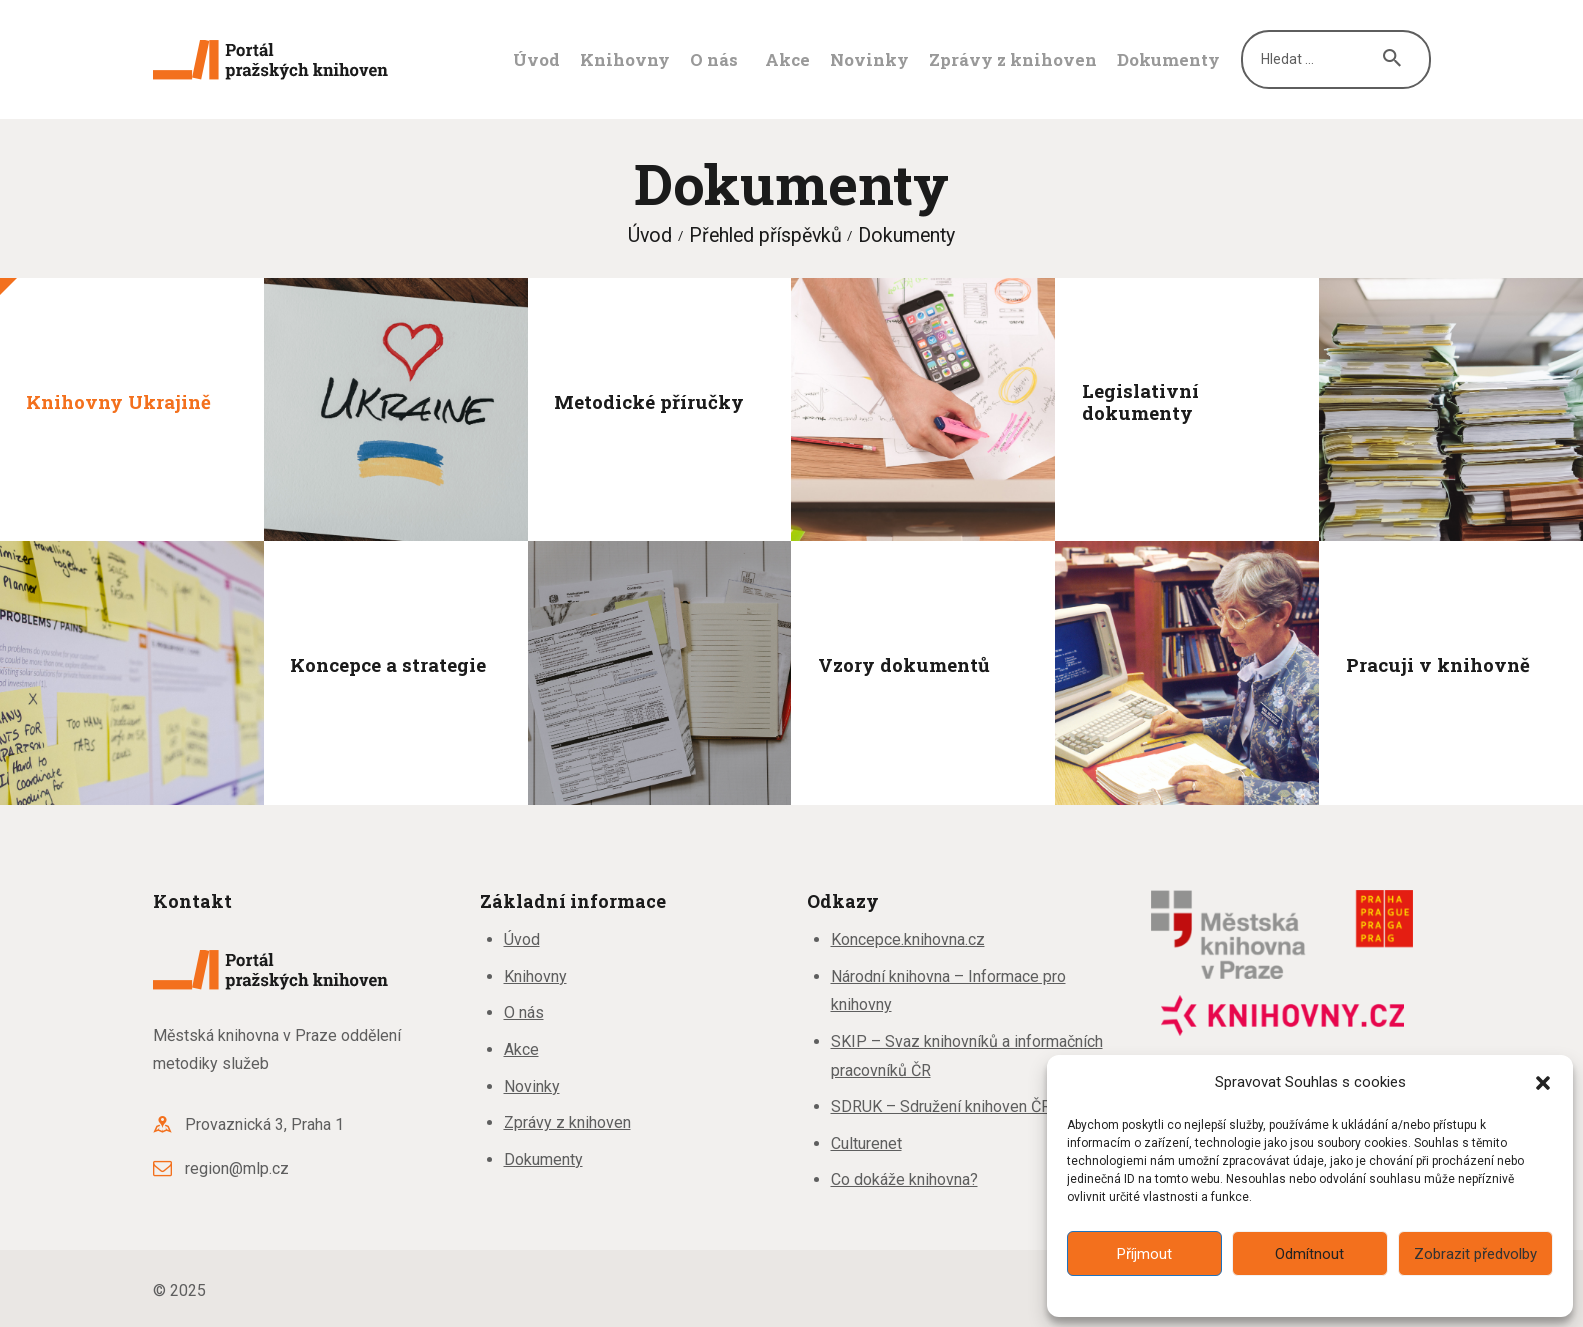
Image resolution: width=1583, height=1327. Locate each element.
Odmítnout (1309, 1254)
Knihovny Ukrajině (118, 401)
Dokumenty (543, 1159)
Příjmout (1144, 1254)
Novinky (532, 1086)
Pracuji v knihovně (1438, 665)
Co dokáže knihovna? (904, 1179)
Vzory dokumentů (904, 665)
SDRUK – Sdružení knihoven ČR (941, 1106)
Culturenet (866, 1143)
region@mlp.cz (237, 1168)
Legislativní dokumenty (1140, 401)
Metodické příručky (649, 401)
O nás (524, 1012)
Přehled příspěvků (765, 235)
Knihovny (535, 976)
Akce (521, 1049)
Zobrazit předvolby (1475, 1254)
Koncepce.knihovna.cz (908, 939)
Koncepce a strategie (388, 665)
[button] (1543, 1083)
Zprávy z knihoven (567, 1122)
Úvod (650, 235)
